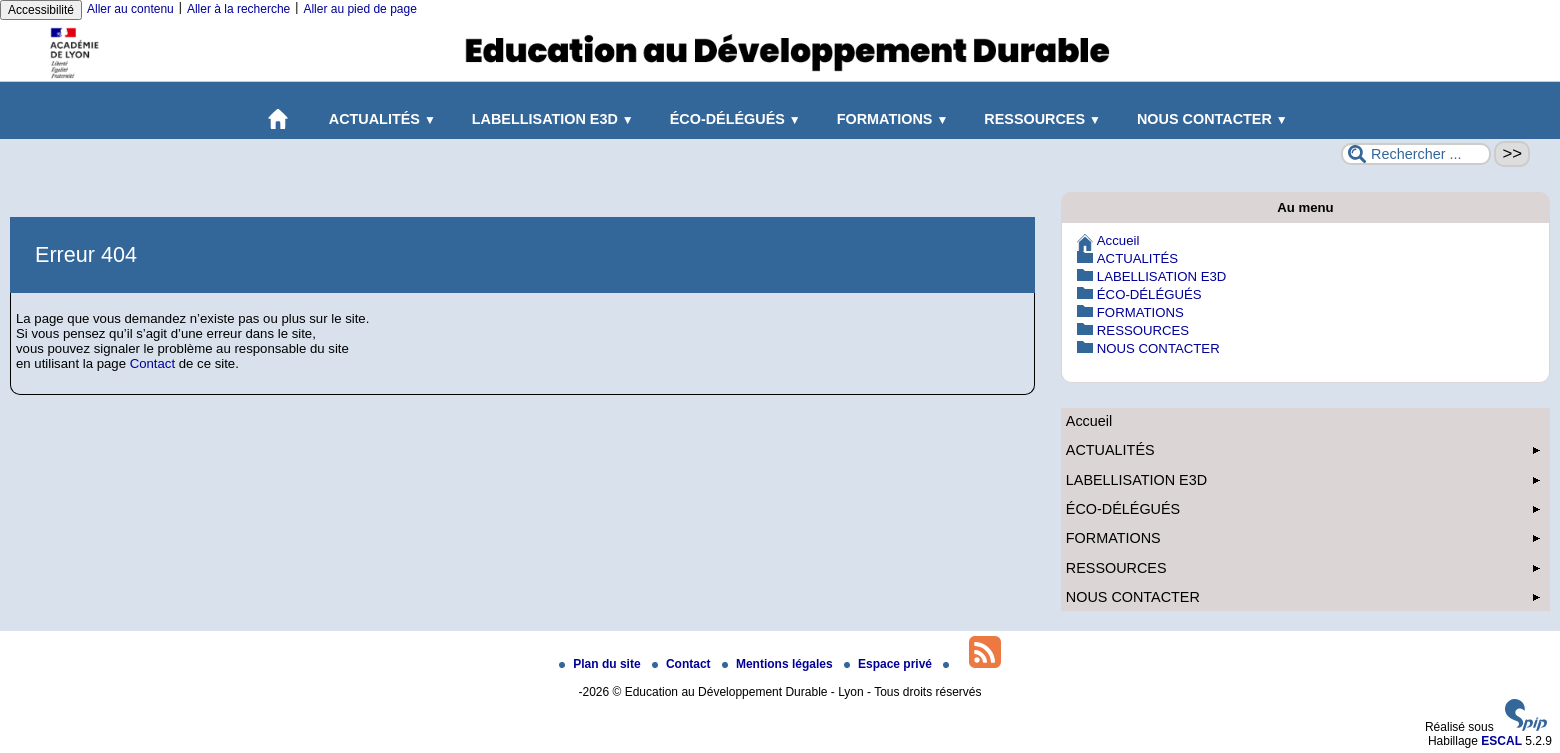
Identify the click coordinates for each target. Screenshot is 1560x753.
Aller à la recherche (238, 9)
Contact (152, 363)
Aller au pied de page (359, 9)
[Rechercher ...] (1416, 154)
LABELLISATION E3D (549, 119)
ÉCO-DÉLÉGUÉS (731, 119)
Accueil (1118, 240)
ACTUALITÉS (378, 119)
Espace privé (889, 664)
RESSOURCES (1038, 119)
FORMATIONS (889, 119)
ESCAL (1501, 741)
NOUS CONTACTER (1208, 119)
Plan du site (601, 664)
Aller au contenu (130, 9)
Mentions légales (779, 664)
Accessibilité (41, 10)
